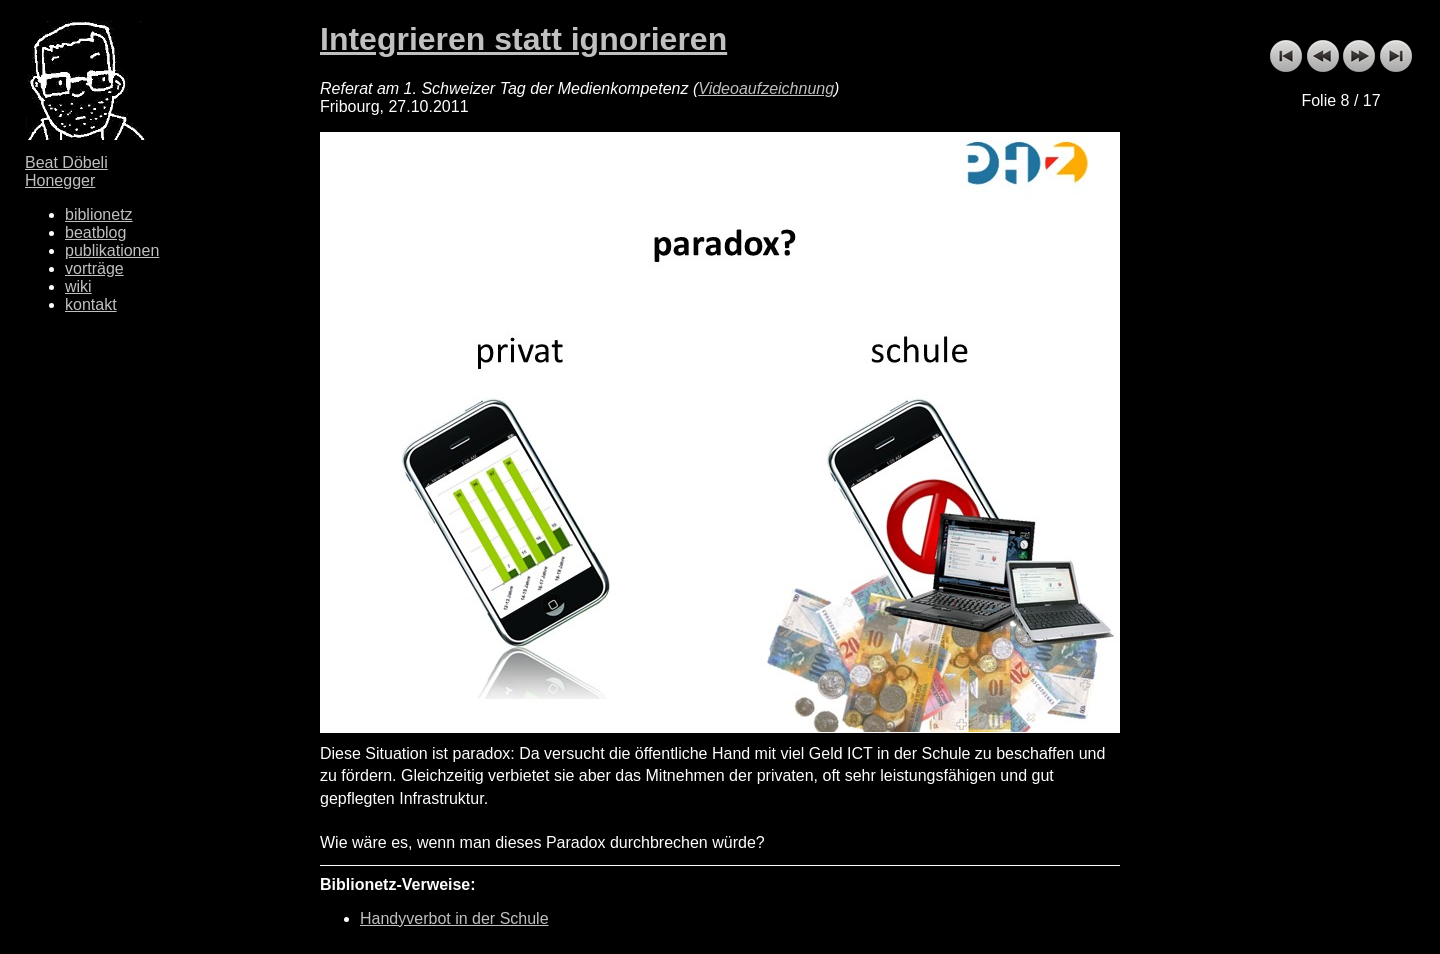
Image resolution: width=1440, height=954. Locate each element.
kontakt (91, 304)
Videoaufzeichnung (766, 88)
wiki (78, 286)
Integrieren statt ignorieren (523, 39)
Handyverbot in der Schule (454, 918)
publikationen (112, 250)
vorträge (94, 268)
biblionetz (99, 214)
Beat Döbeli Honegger (66, 171)
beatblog (95, 232)
